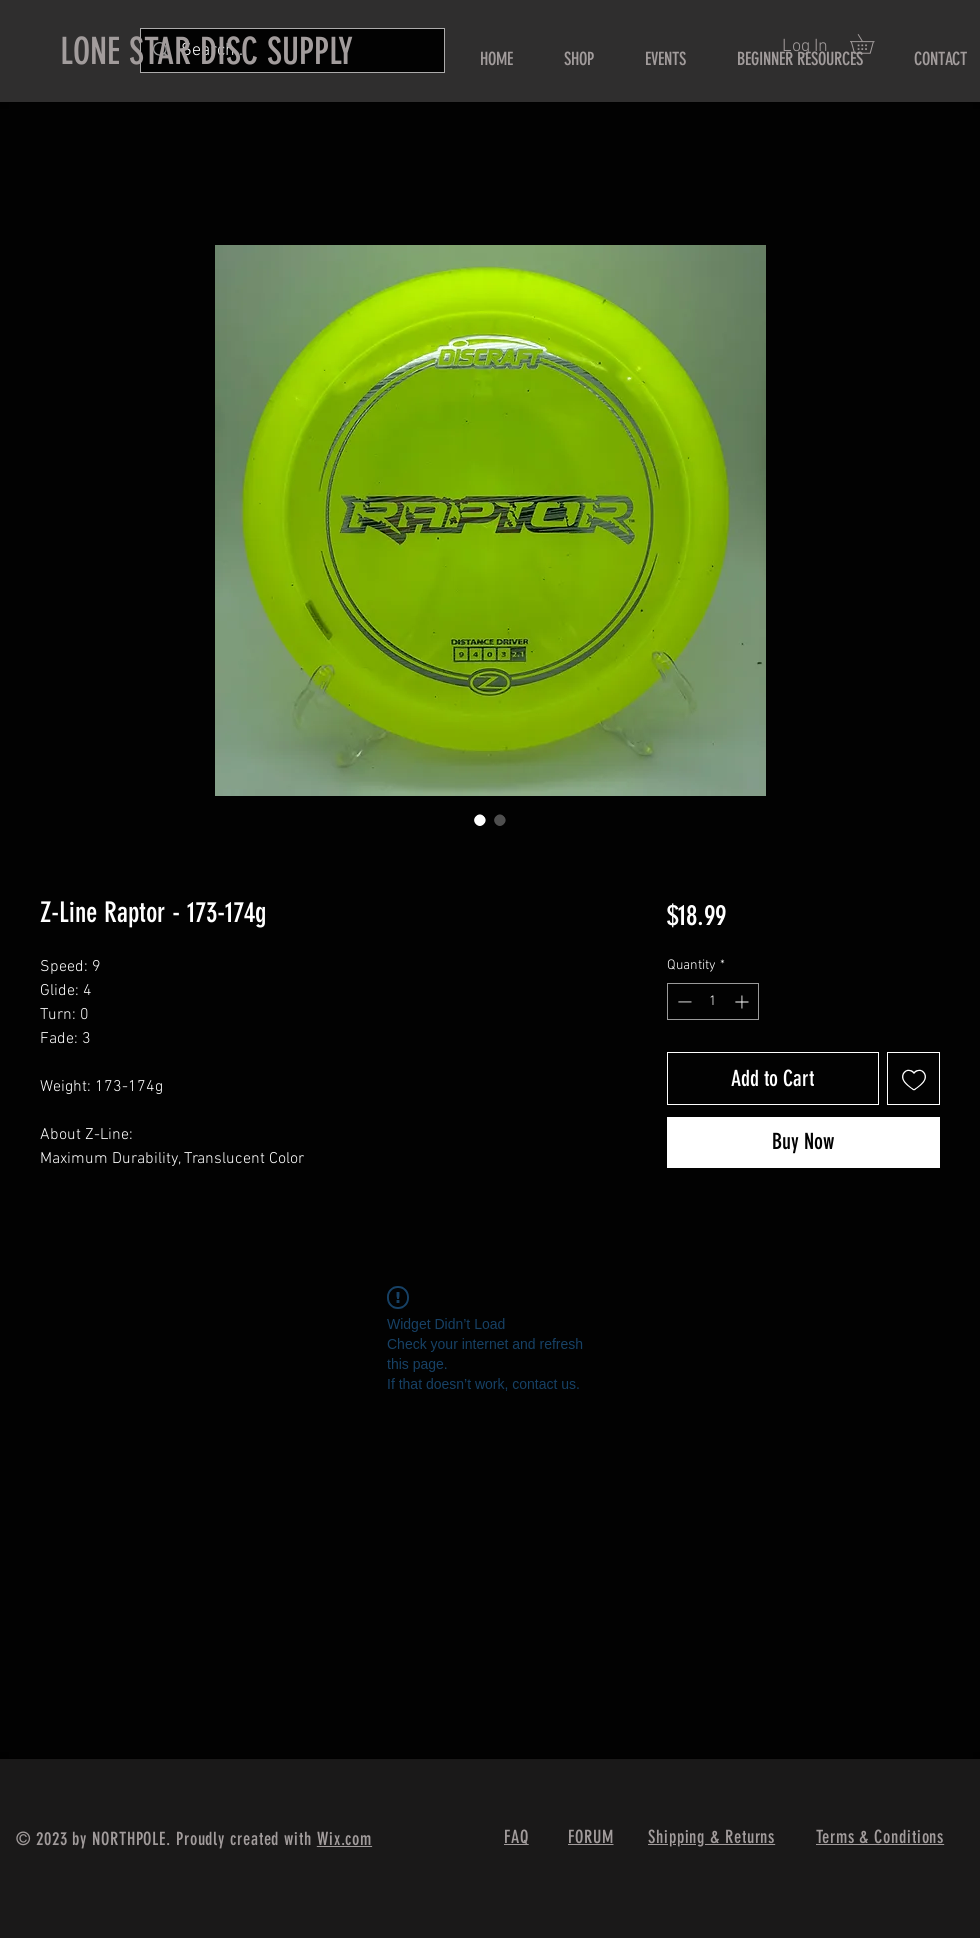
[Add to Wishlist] (913, 1078)
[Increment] (743, 1001)
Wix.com (344, 1839)
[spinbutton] (713, 1001)
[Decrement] (682, 1001)
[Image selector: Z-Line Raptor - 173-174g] (480, 820)
